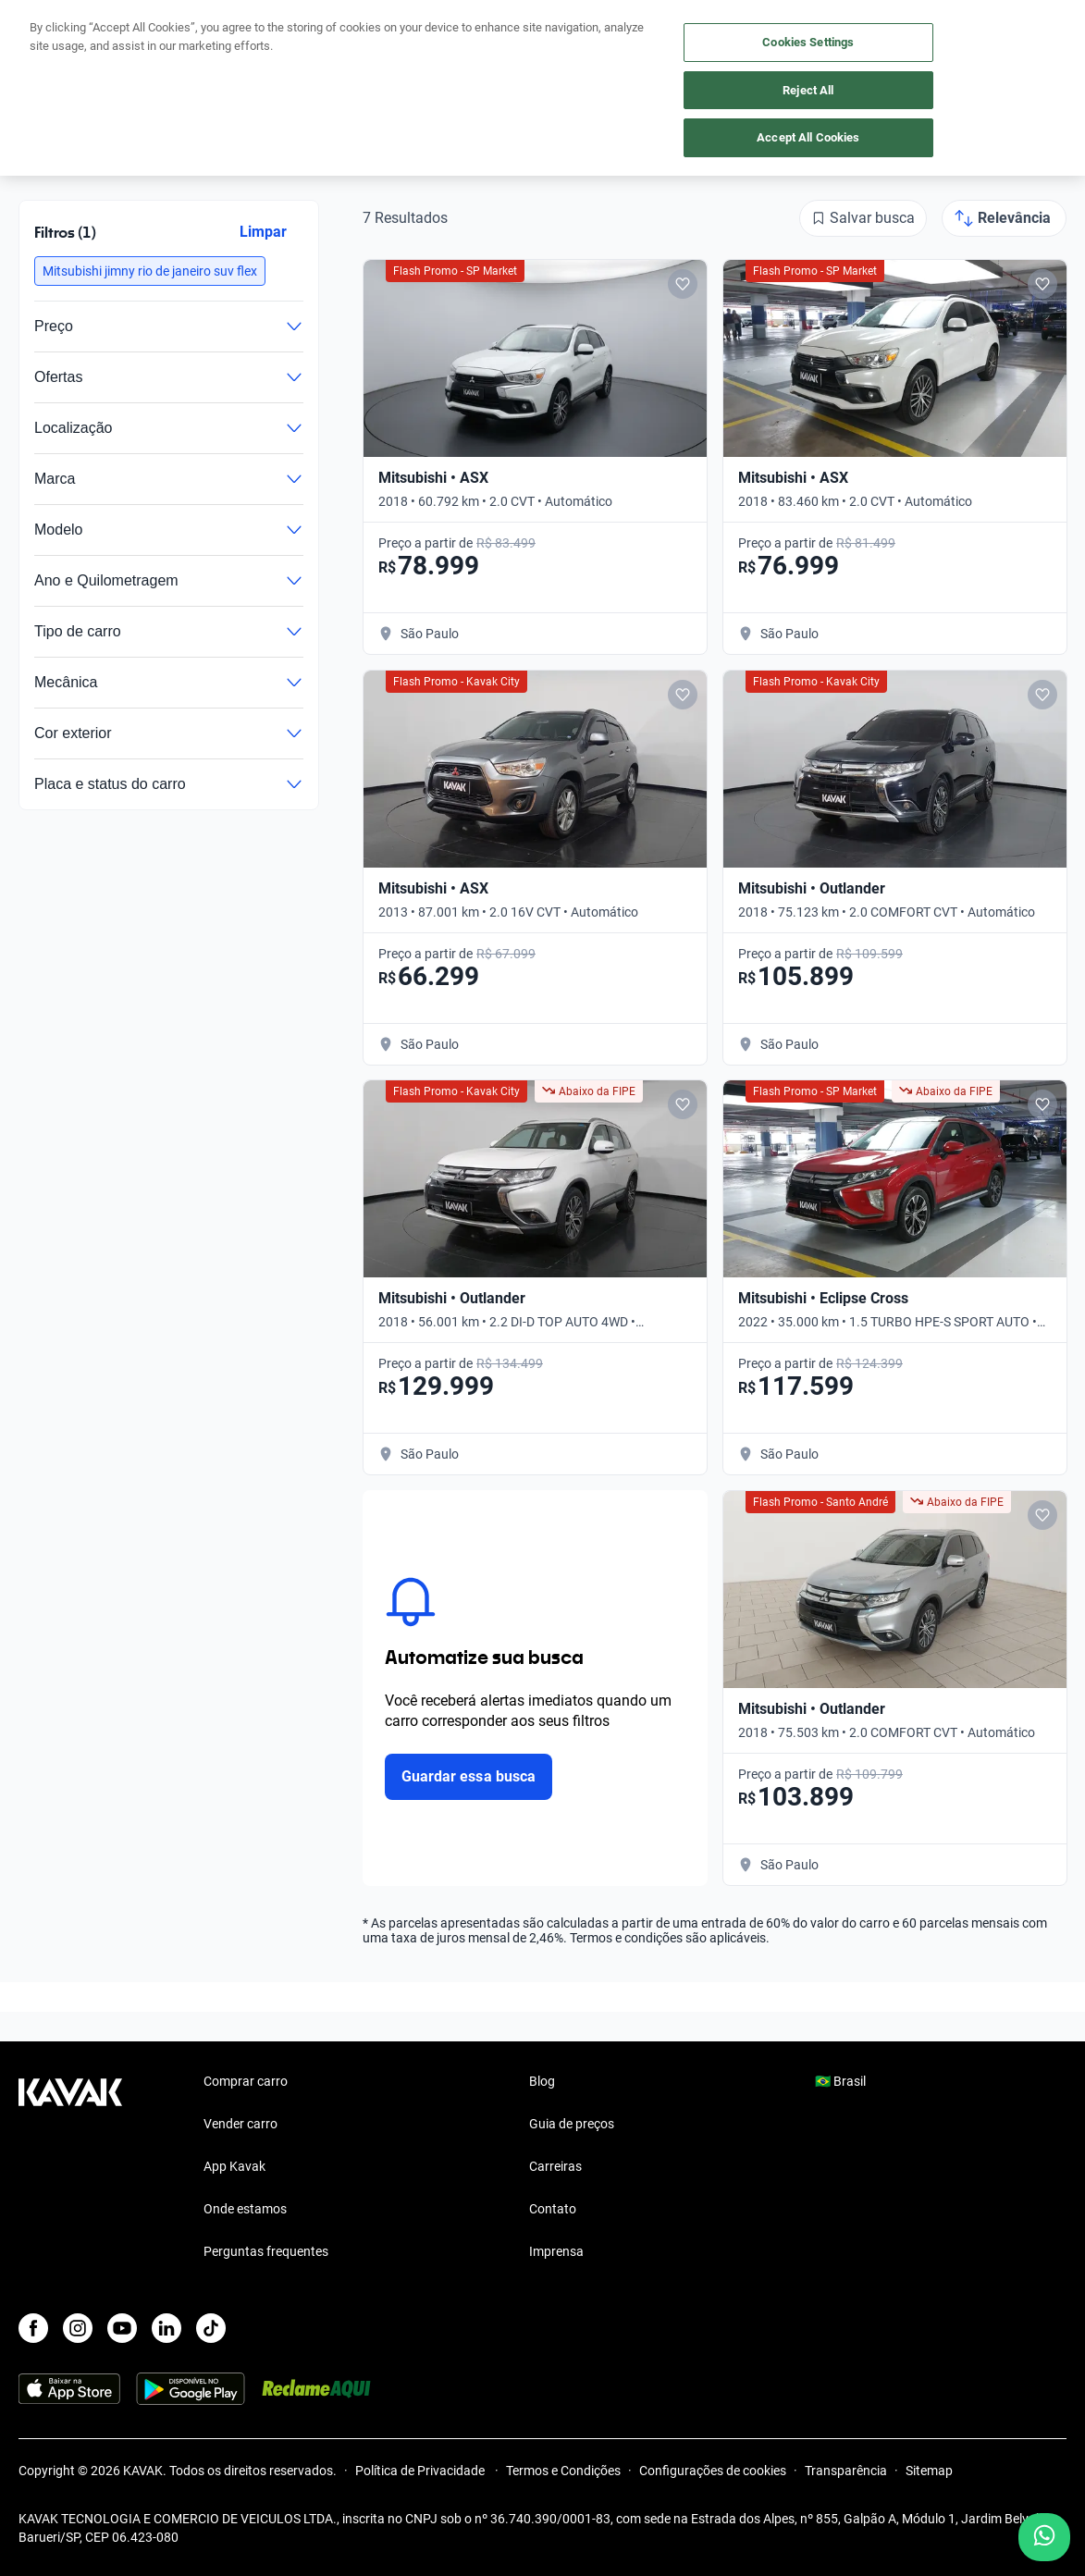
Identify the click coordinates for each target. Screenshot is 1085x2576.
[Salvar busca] (863, 218)
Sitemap (929, 2470)
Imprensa (556, 2251)
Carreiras (555, 2166)
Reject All (808, 90)
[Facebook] (33, 2328)
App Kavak (234, 2166)
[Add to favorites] (682, 284)
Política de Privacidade (421, 2470)
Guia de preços (571, 2123)
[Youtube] (122, 2328)
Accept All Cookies (808, 137)
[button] (149, 271)
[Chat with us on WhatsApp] (1044, 2537)
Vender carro (240, 2123)
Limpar (263, 231)
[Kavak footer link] (70, 2168)
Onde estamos (245, 2208)
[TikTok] (211, 2328)
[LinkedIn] (166, 2328)
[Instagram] (77, 2328)
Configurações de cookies (712, 2470)
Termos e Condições (563, 2470)
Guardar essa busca (468, 1776)
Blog (542, 2081)
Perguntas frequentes (265, 2251)
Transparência (846, 2470)
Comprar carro (245, 2081)
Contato (552, 2208)
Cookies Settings (808, 42)
